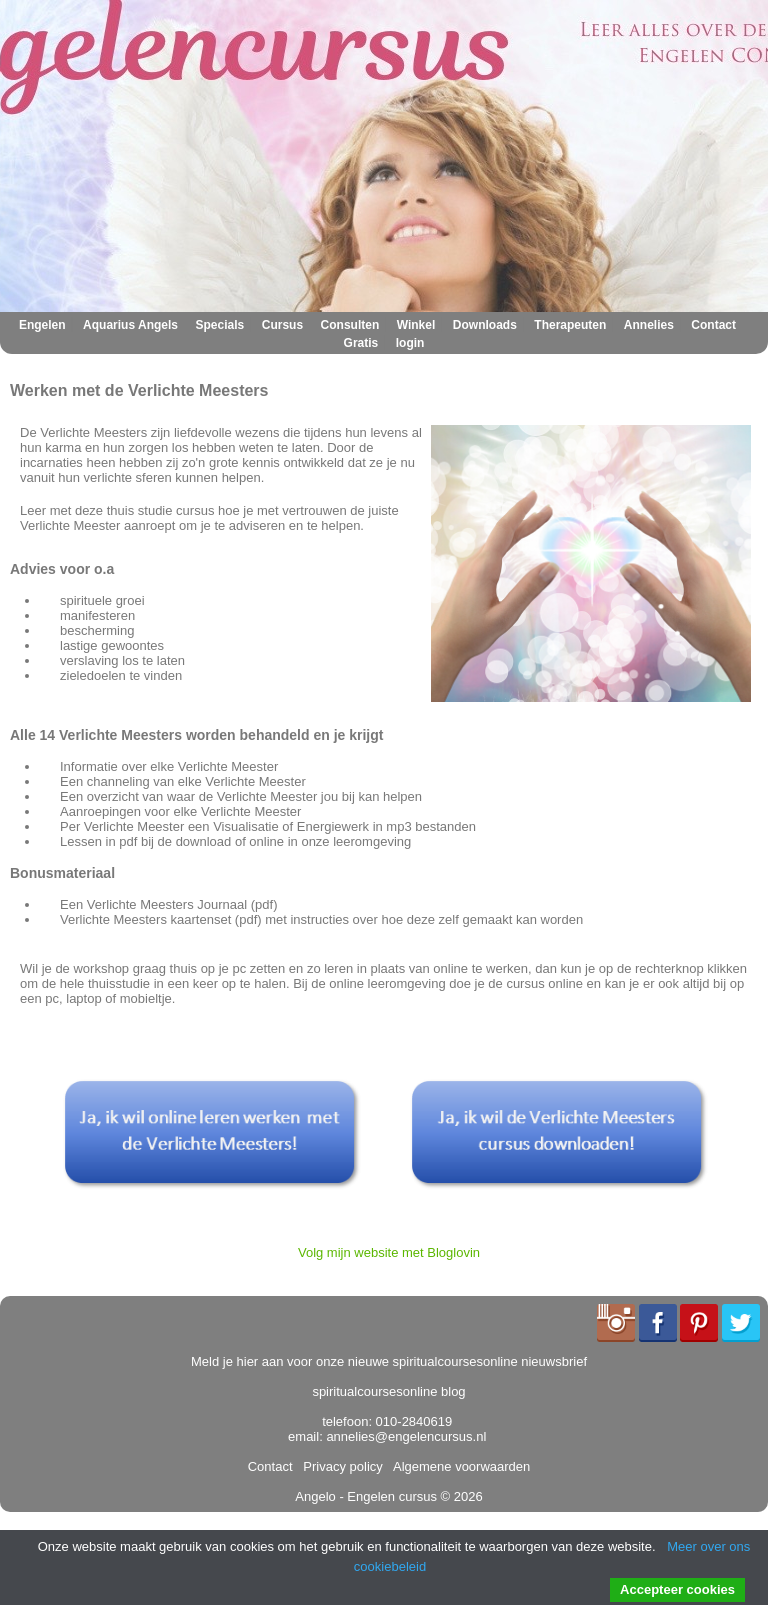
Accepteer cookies (677, 1589)
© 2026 (460, 1496)
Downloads (485, 325)
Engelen (42, 325)
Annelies (649, 325)
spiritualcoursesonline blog (388, 1391)
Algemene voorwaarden (458, 1466)
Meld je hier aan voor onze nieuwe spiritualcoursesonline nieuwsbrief (389, 1361)
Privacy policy (339, 1466)
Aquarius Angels (130, 325)
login (410, 343)
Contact (713, 325)
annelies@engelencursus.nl (406, 1436)
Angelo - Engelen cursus (366, 1496)
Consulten (350, 325)
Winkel (416, 325)
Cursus (282, 325)
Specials (220, 325)
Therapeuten (570, 325)
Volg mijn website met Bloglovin (389, 1252)
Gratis (361, 343)
